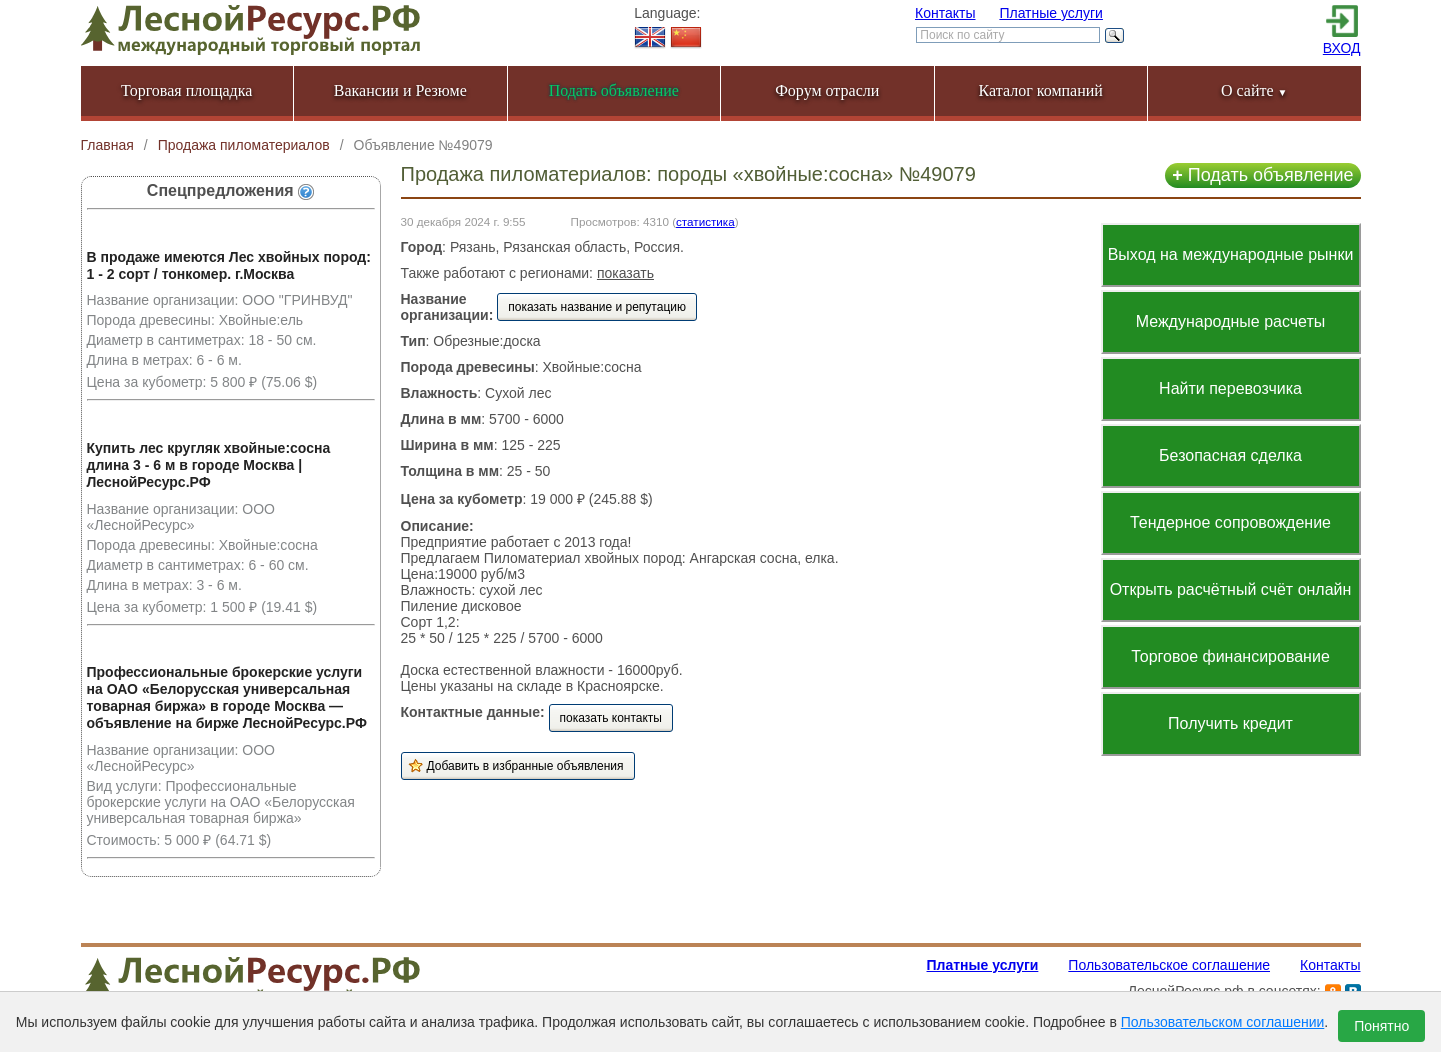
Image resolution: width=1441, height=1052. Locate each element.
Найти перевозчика (1230, 388)
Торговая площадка (186, 90)
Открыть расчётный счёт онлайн (1231, 589)
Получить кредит (1230, 723)
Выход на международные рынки (1231, 254)
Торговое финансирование (1230, 656)
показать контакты (611, 718)
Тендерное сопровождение (1230, 522)
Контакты (945, 13)
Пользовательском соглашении (1223, 1022)
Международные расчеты (1231, 321)
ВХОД (1342, 48)
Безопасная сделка (1230, 455)
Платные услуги (1051, 13)
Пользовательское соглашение (1169, 965)
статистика (705, 221)
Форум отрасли (827, 90)
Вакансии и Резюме (400, 90)
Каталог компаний (1041, 90)
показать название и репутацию (597, 307)
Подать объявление (1262, 175)
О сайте (1254, 90)
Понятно (1381, 1026)
